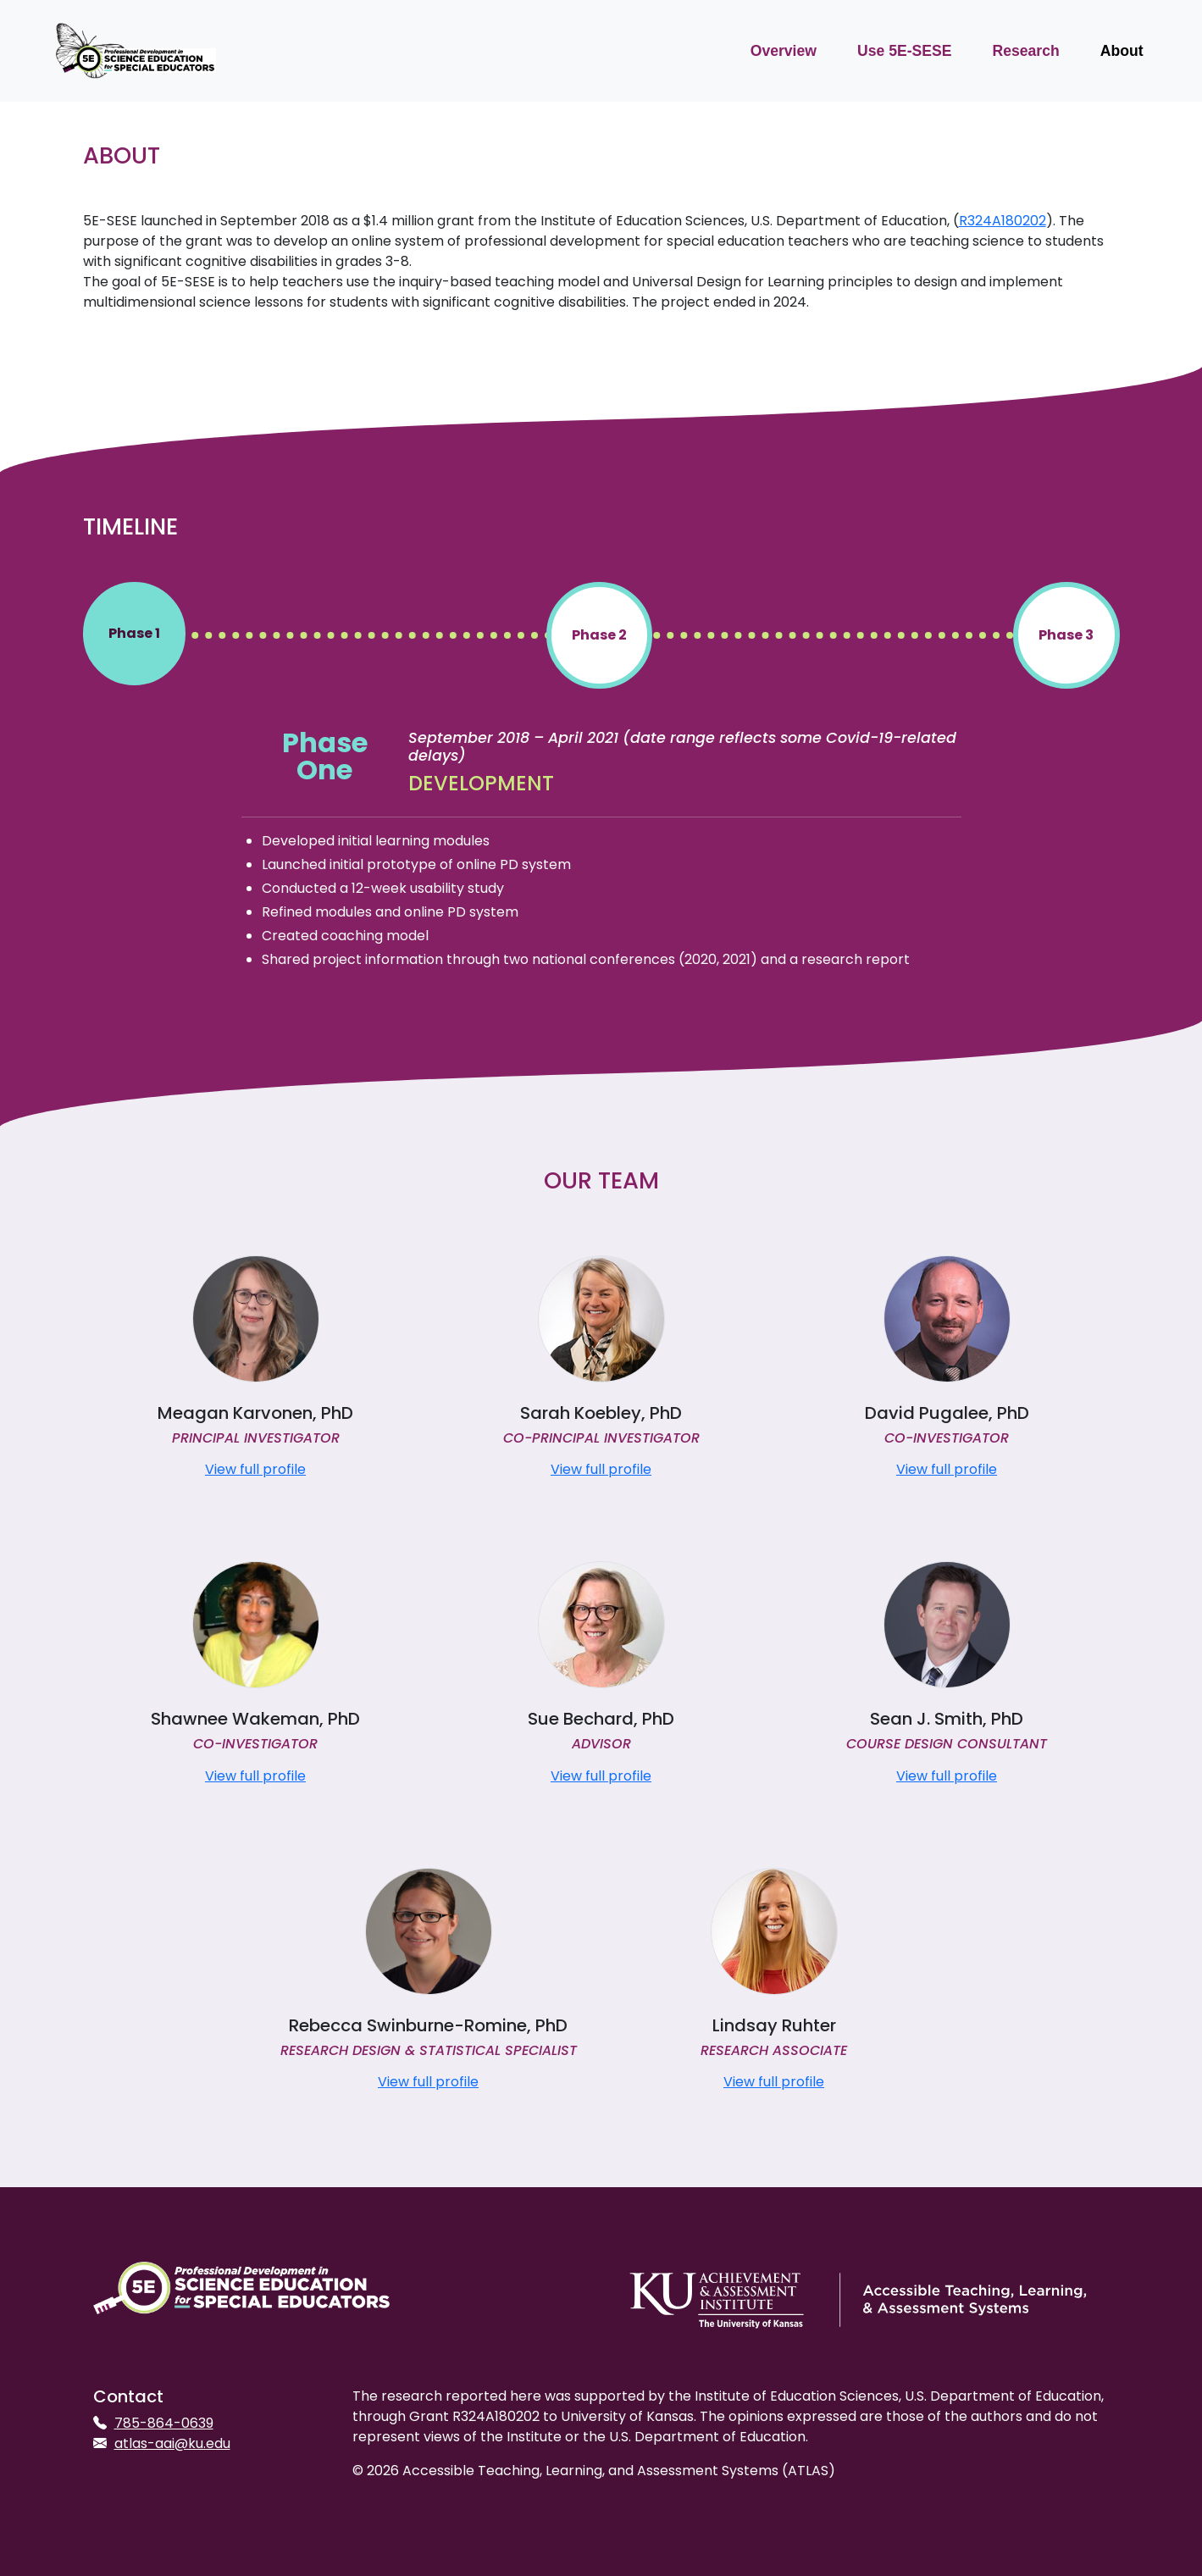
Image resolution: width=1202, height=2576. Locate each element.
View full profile (255, 1469)
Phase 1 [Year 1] (134, 633)
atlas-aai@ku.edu (172, 2443)
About (1122, 50)
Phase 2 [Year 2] (599, 635)
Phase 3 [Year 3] (1066, 635)
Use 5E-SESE (904, 50)
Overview (784, 50)
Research (1025, 50)
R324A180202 (1002, 220)
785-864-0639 (163, 2423)
